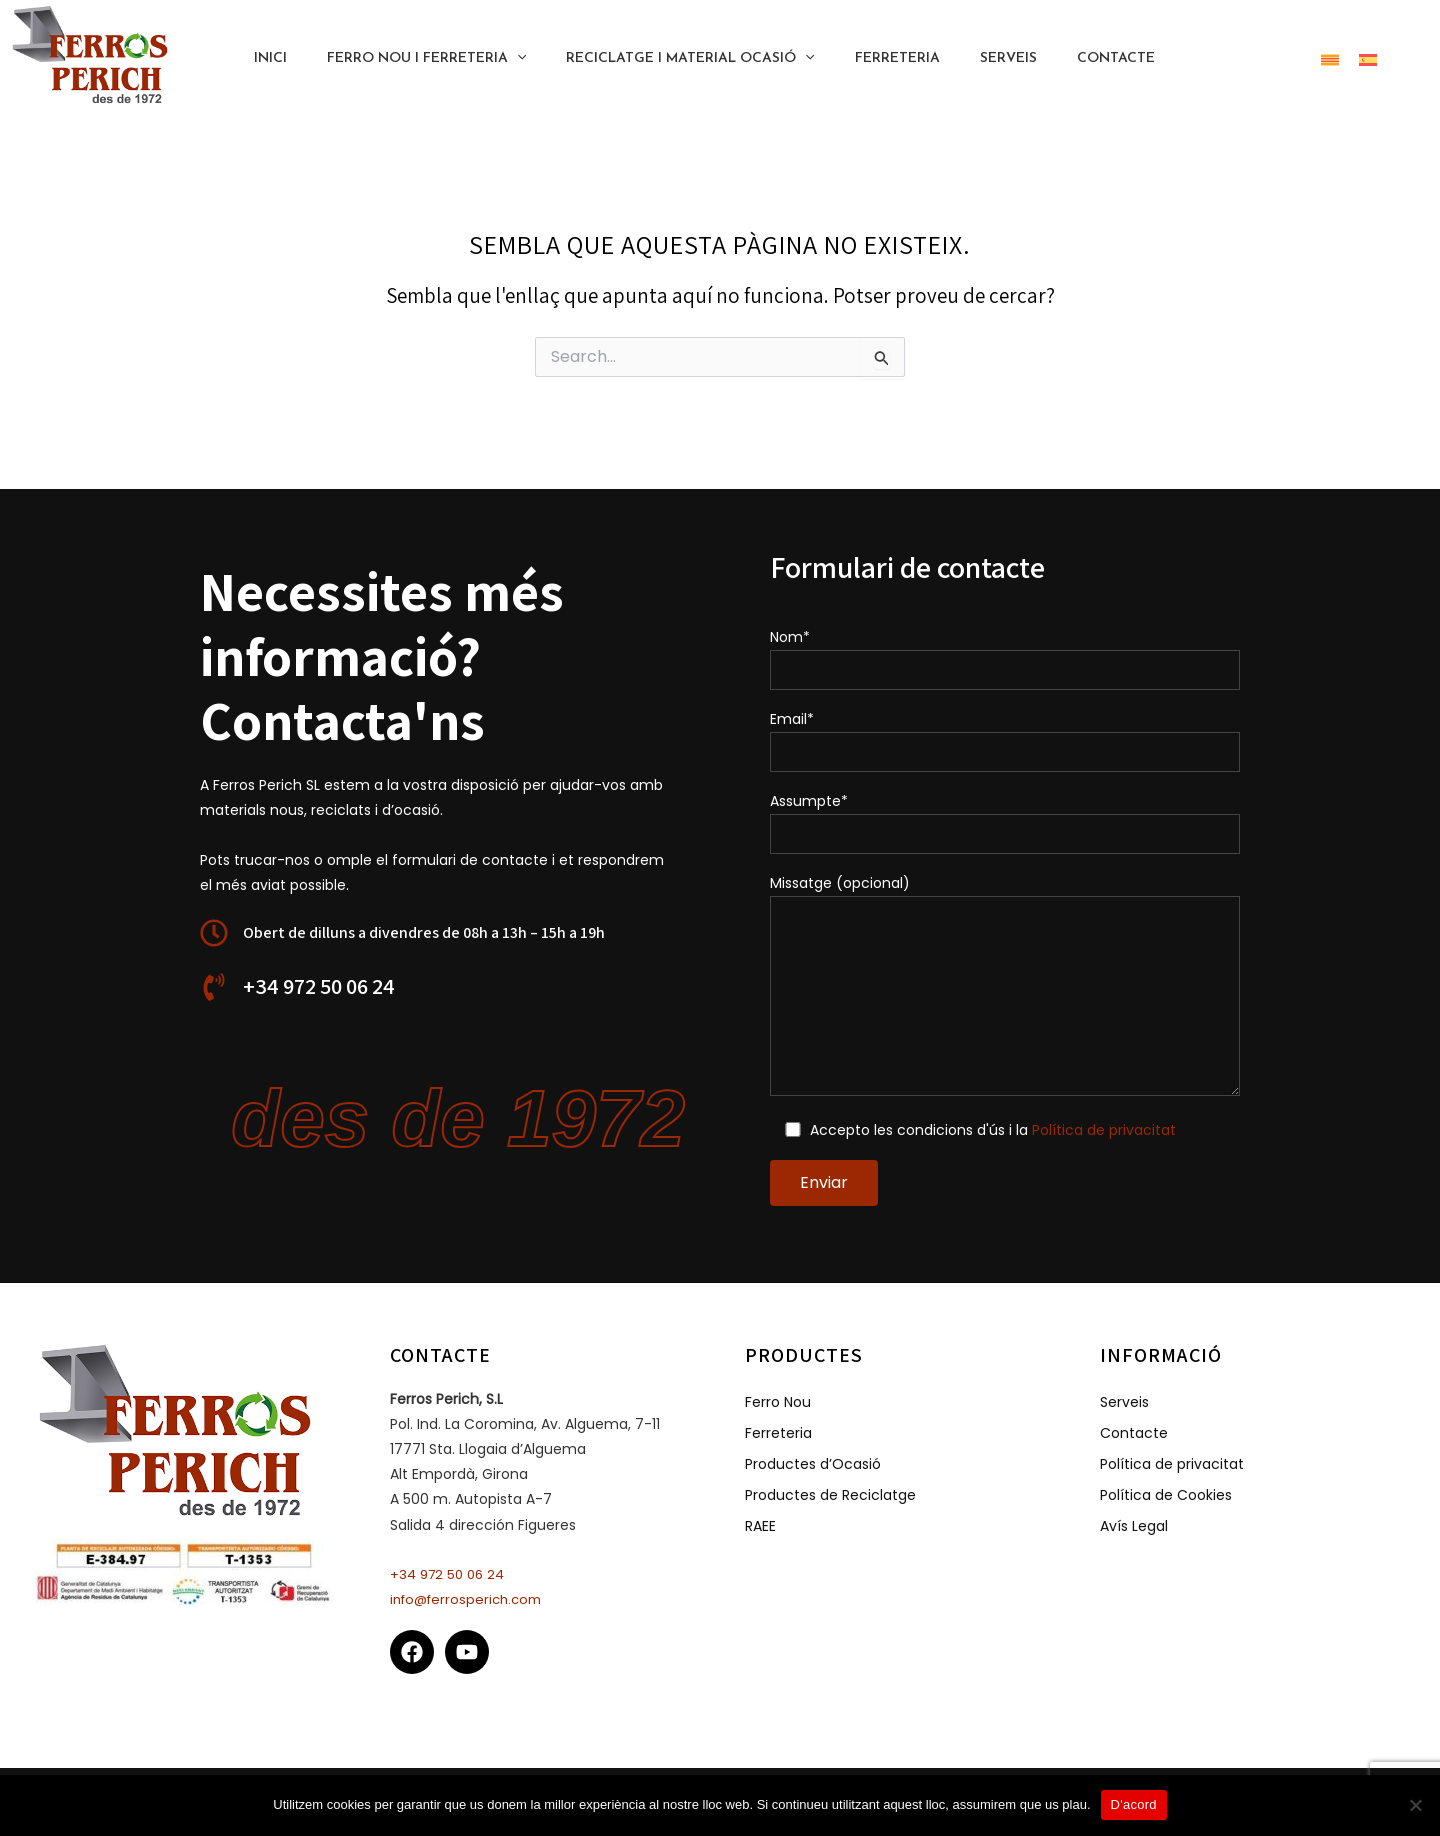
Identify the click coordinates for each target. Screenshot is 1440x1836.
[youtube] (470, 1652)
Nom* (1005, 658)
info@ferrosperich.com (471, 1599)
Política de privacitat (1106, 1130)
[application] (533, 59)
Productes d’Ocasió (813, 1463)
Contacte (1134, 1432)
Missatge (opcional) (1005, 987)
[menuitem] (1330, 58)
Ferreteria (778, 1432)
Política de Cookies (1166, 1494)
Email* (1005, 740)
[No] (1415, 1805)
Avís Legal (1134, 1525)
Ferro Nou (778, 1402)
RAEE (760, 1525)
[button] (1274, 59)
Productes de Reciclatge (830, 1494)
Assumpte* (1005, 822)
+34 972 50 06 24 (451, 1574)
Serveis (1124, 1402)
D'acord (1134, 1804)
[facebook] (415, 1652)
